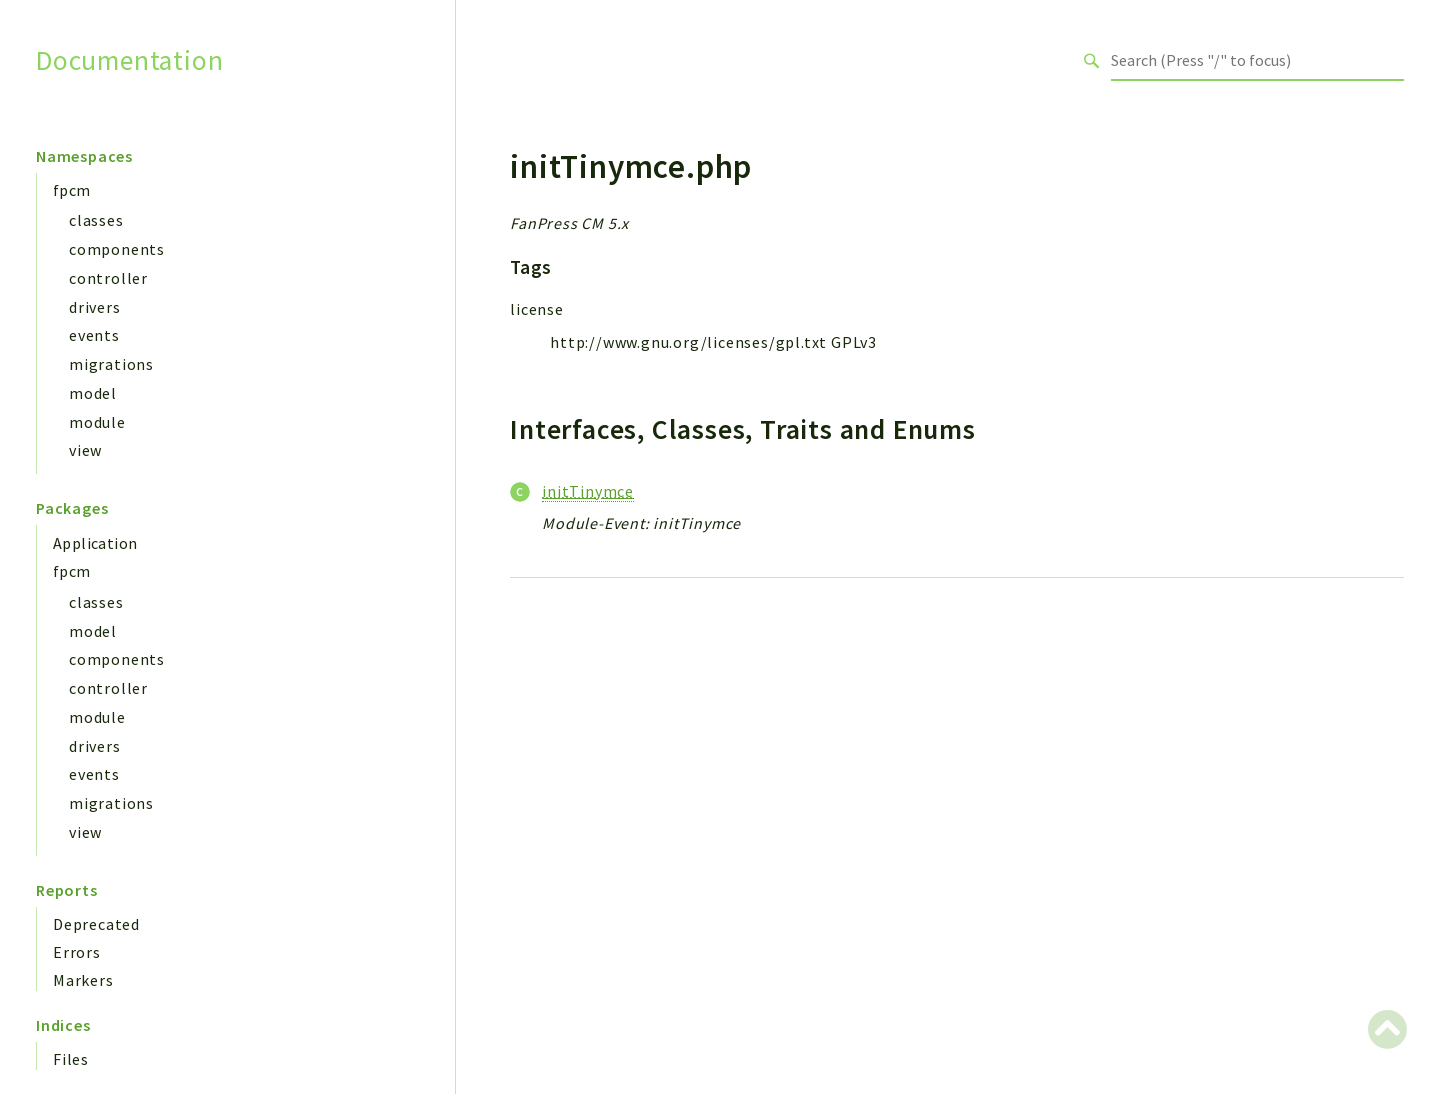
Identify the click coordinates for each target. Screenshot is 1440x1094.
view (85, 450)
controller (108, 278)
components (117, 249)
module (97, 422)
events (94, 335)
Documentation (129, 60)
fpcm (72, 190)
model (93, 393)
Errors (77, 952)
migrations (111, 364)
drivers (95, 307)
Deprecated (96, 924)
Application (95, 543)
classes (96, 220)
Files (71, 1059)
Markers (83, 980)
